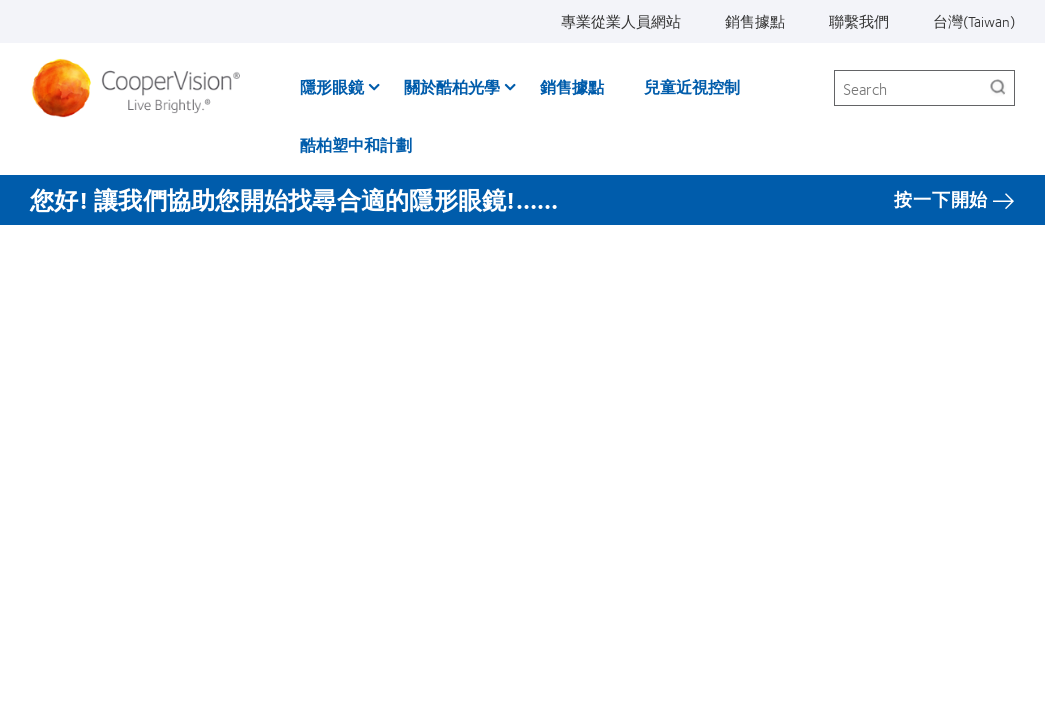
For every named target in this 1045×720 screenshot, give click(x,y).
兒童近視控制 (692, 86)
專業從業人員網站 (621, 21)
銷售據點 (755, 21)
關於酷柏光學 (452, 86)
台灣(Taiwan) (974, 21)
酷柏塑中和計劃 (356, 144)
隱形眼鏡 (332, 86)
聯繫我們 (859, 21)
